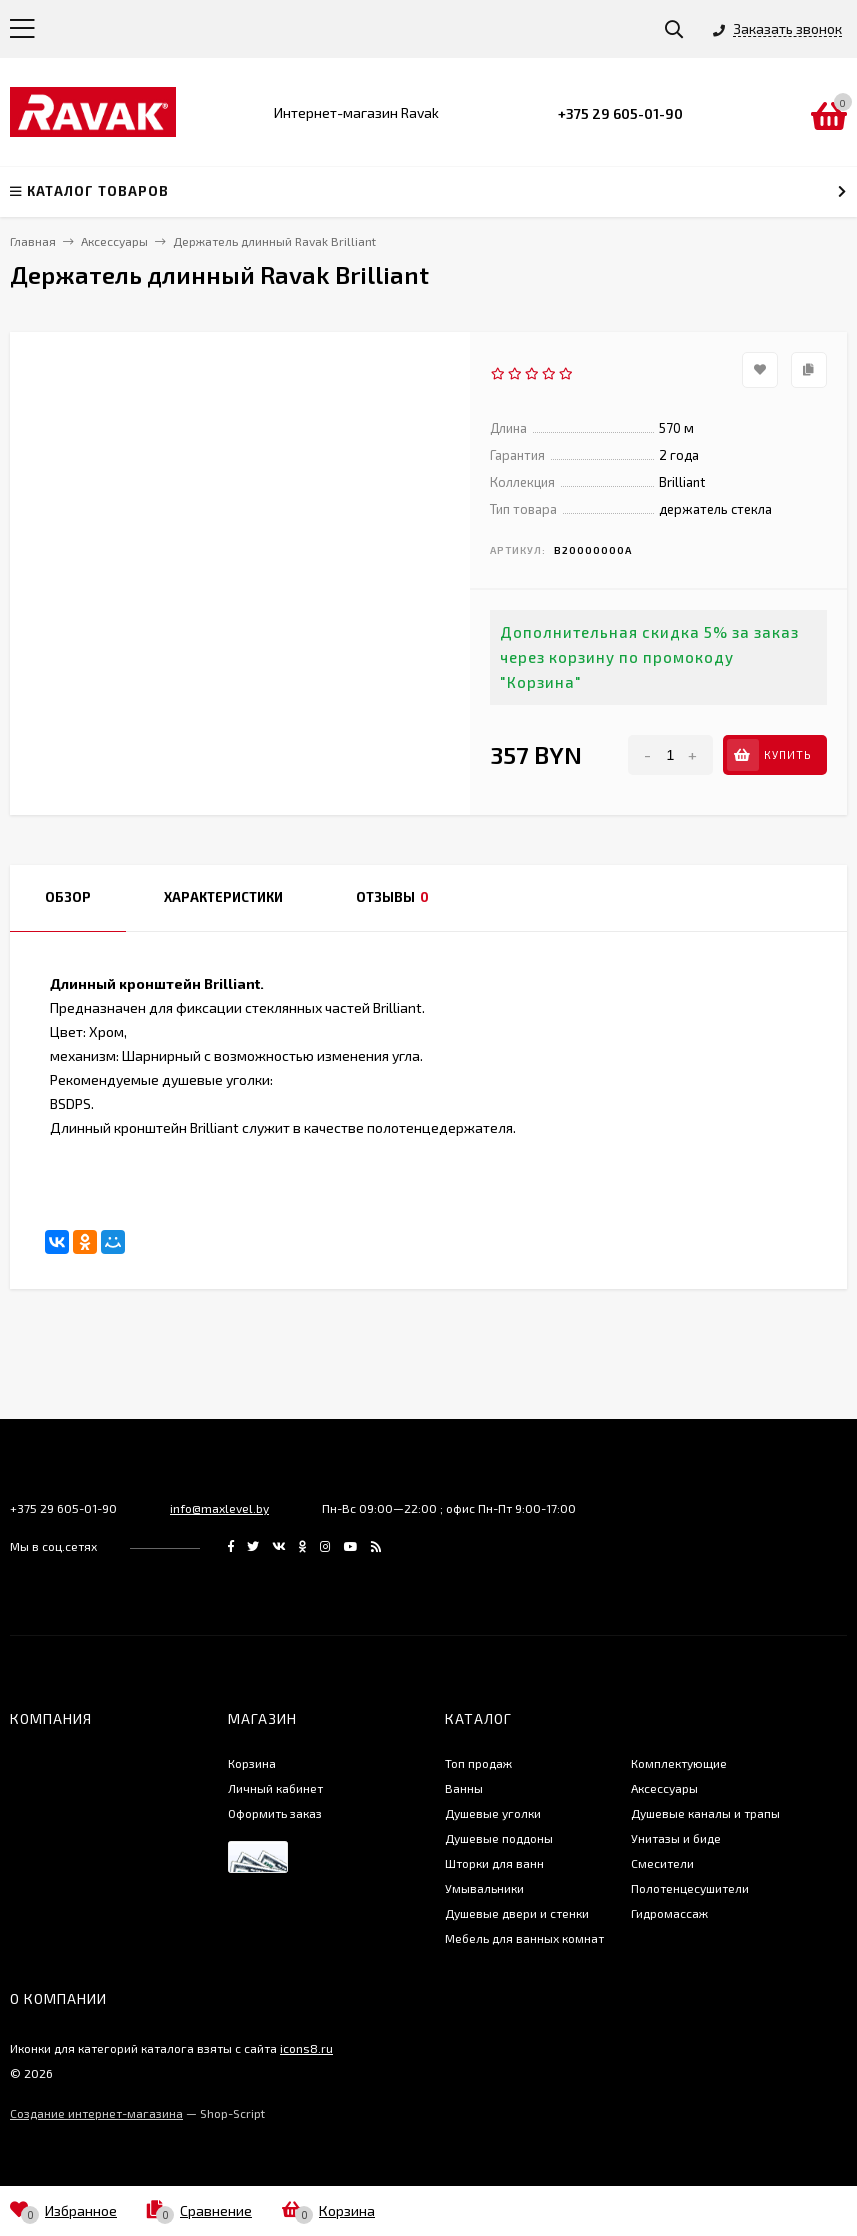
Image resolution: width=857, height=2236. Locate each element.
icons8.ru (306, 2048)
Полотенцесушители (690, 1888)
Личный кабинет (275, 1788)
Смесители (662, 1863)
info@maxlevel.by (219, 1508)
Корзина (252, 1763)
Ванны (464, 1788)
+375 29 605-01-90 (620, 113)
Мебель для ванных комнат (524, 1938)
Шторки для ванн (494, 1863)
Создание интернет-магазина (96, 2113)
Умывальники (484, 1888)
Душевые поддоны (499, 1838)
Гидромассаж (669, 1913)
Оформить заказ (275, 1813)
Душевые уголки (493, 1813)
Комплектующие (679, 1763)
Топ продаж (478, 1763)
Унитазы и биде (676, 1838)
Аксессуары (664, 1788)
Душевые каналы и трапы (705, 1813)
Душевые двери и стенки (517, 1913)
